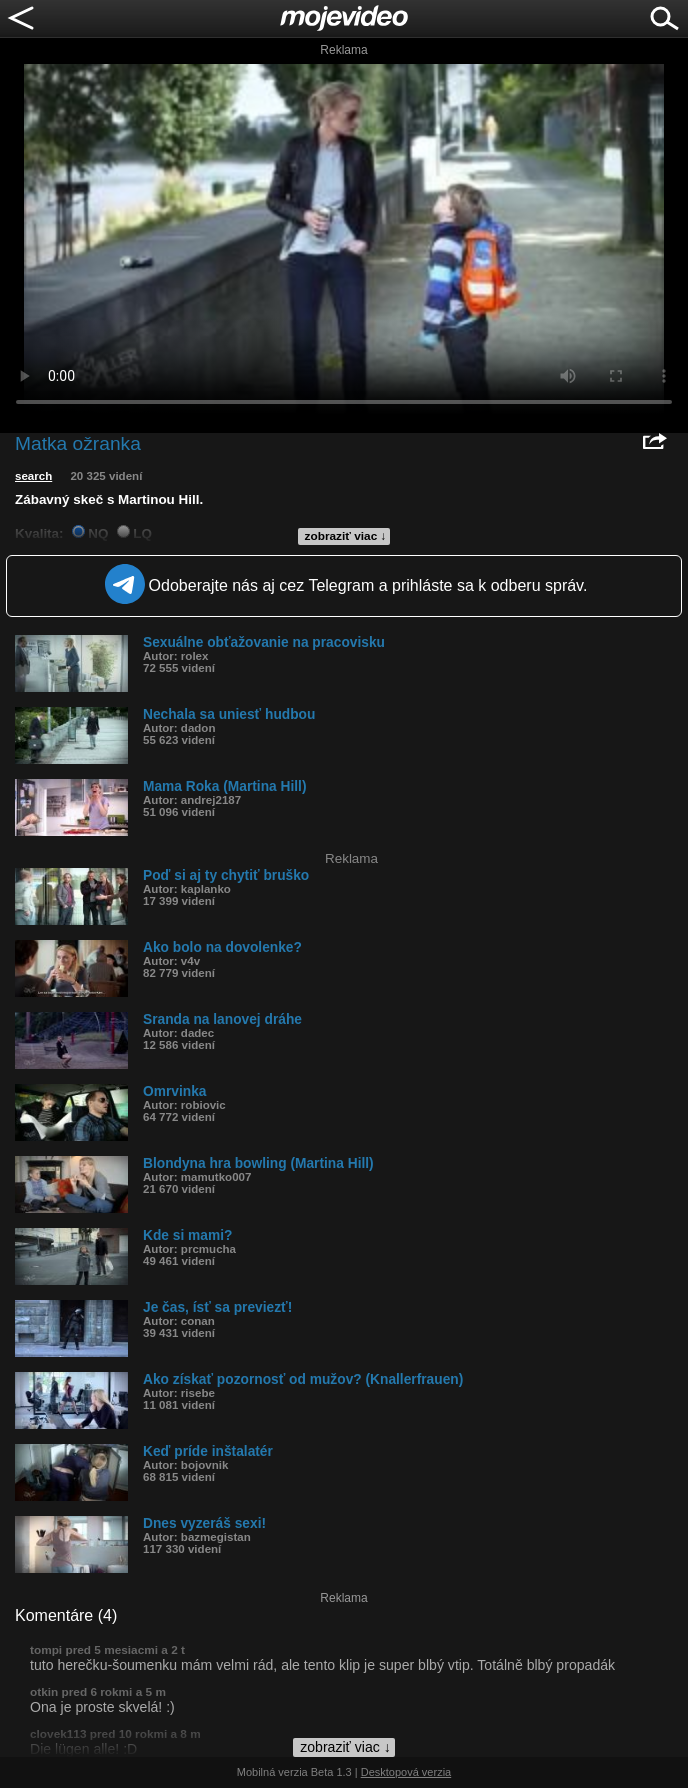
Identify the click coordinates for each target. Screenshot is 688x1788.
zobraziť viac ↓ (346, 536)
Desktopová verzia (406, 1772)
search (33, 476)
